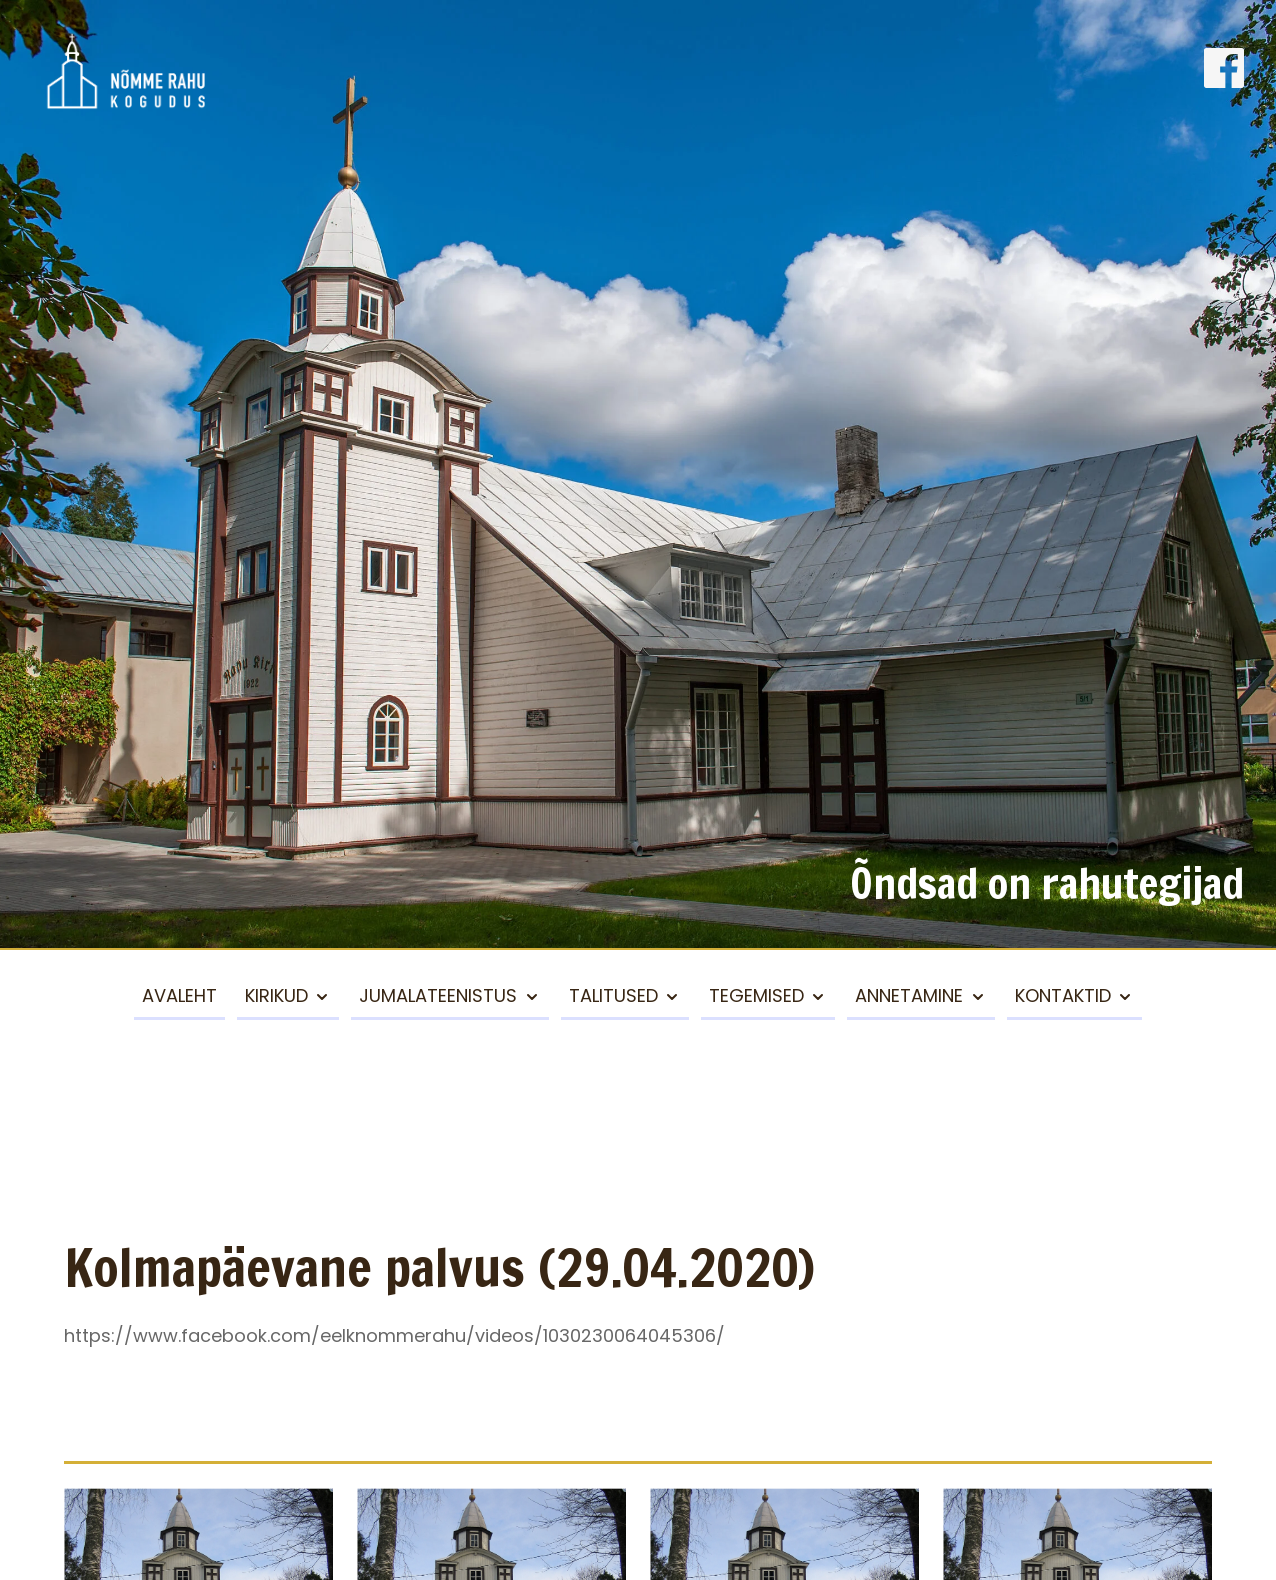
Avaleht (179, 995)
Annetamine (909, 995)
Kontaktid (1063, 995)
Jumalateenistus (438, 995)
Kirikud (276, 995)
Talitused (613, 995)
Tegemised (756, 995)
